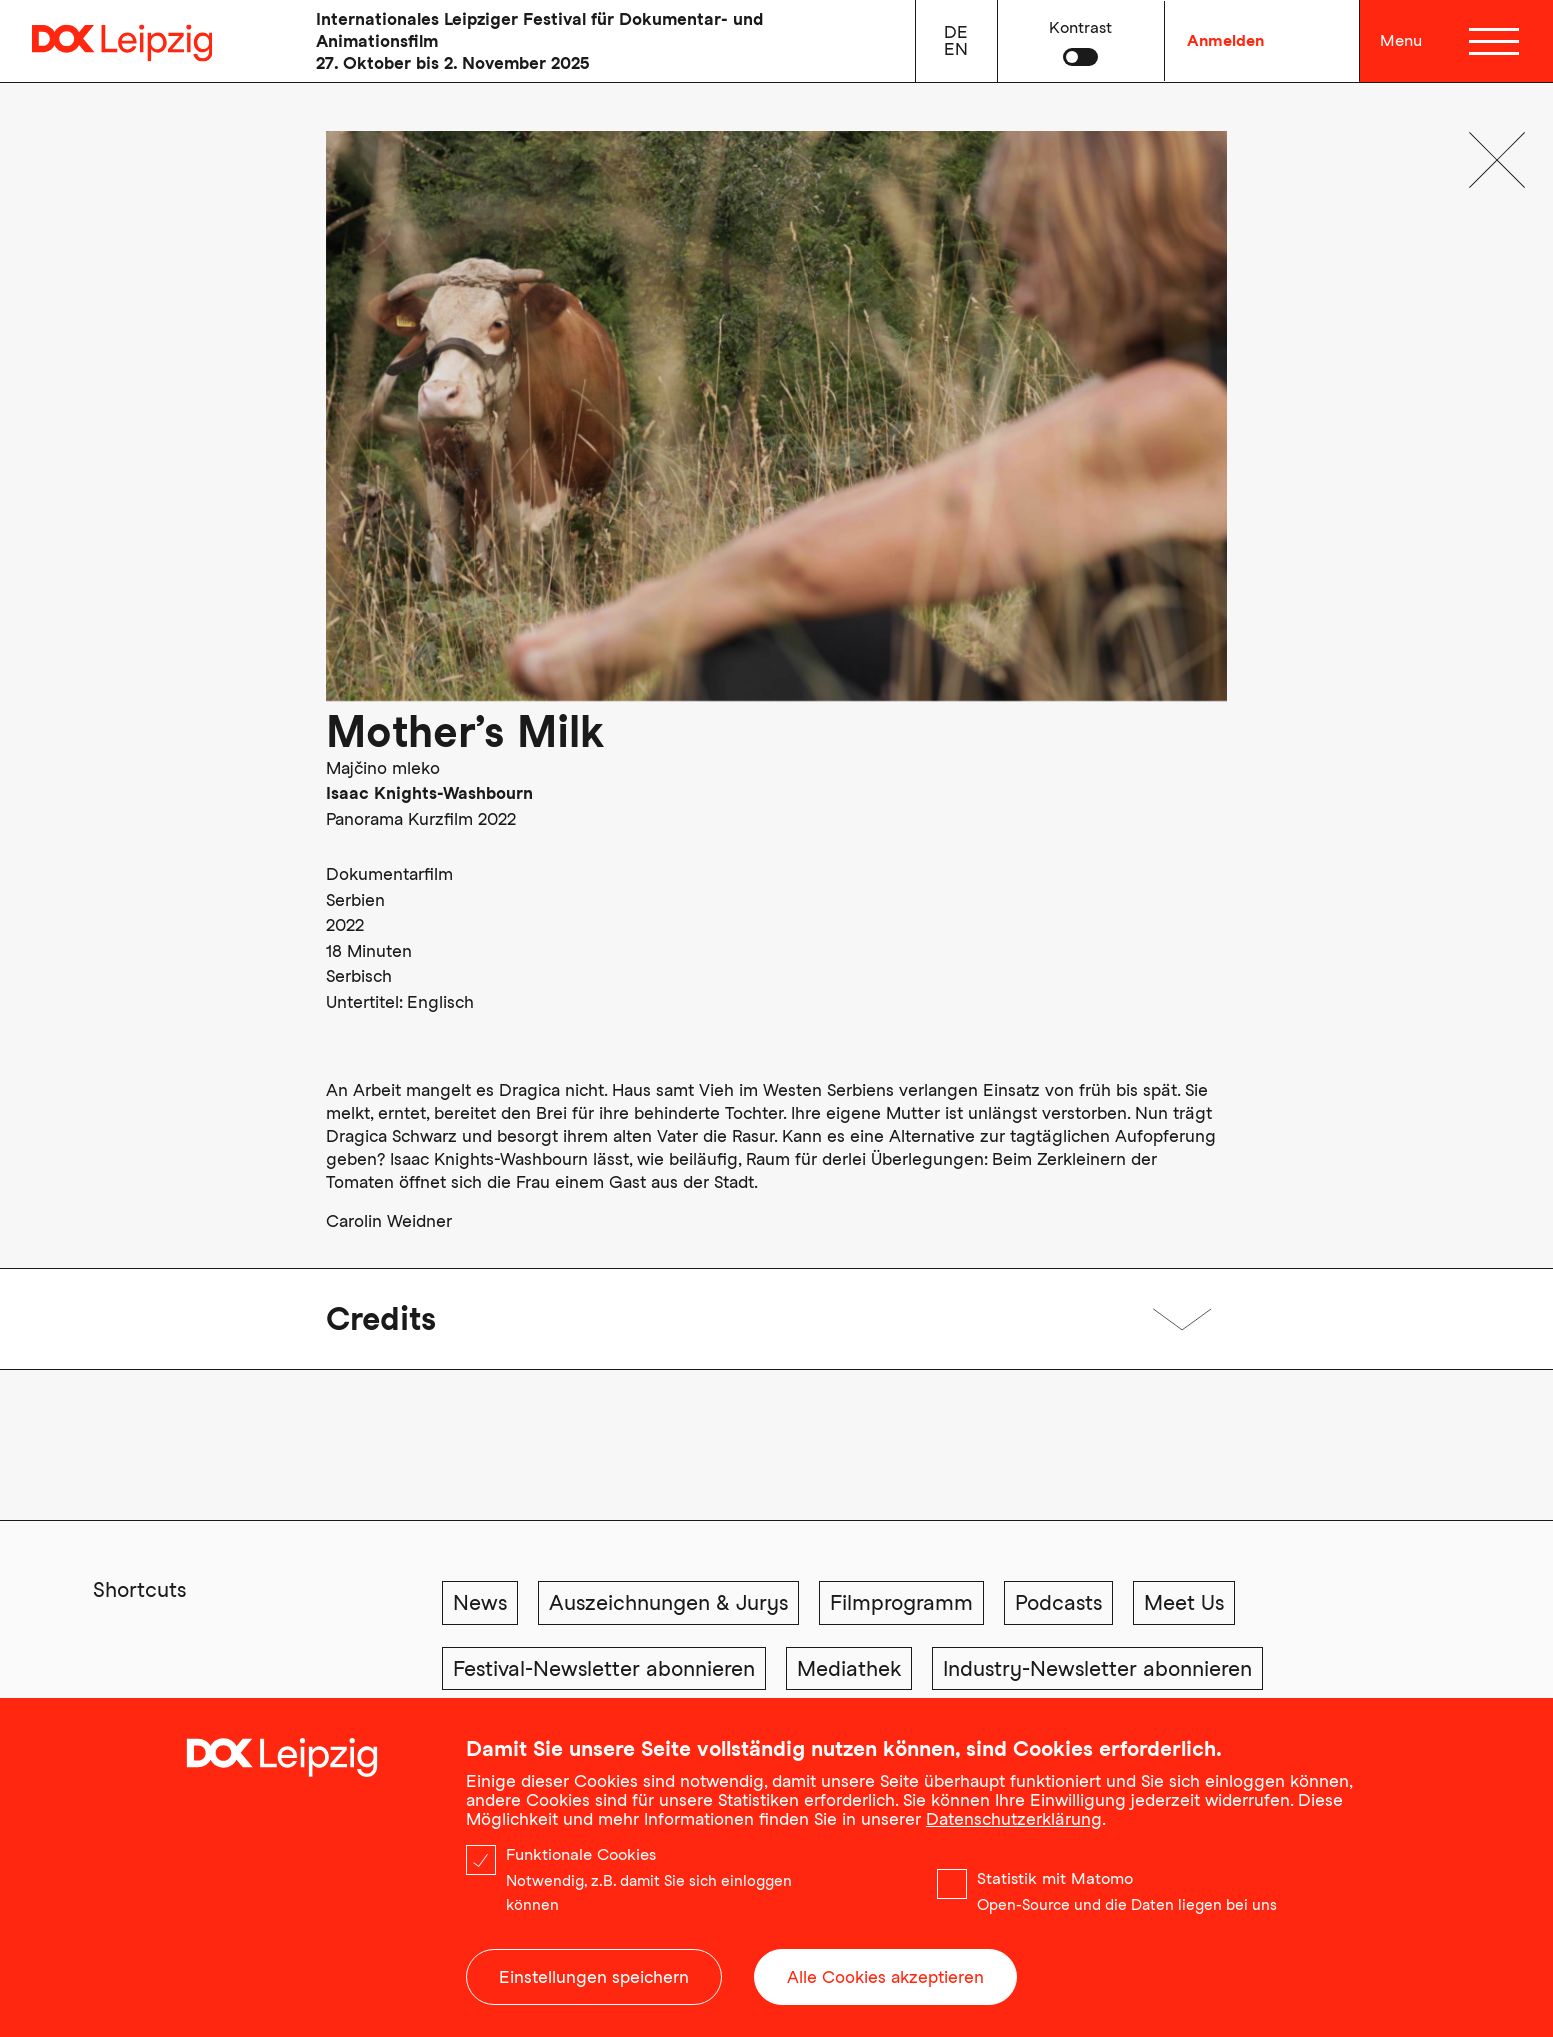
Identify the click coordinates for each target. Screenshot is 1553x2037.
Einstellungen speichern (594, 1977)
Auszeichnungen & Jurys (668, 1602)
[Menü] (1497, 41)
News (480, 1602)
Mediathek (849, 1668)
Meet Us (1184, 1602)
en (956, 49)
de (956, 32)
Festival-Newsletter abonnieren (604, 1668)
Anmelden (1225, 40)
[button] (1080, 41)
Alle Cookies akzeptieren (885, 1977)
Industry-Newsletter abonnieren (1097, 1668)
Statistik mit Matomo (1055, 1878)
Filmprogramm (901, 1602)
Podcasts (1058, 1602)
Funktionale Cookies (581, 1854)
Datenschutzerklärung (1014, 1819)
